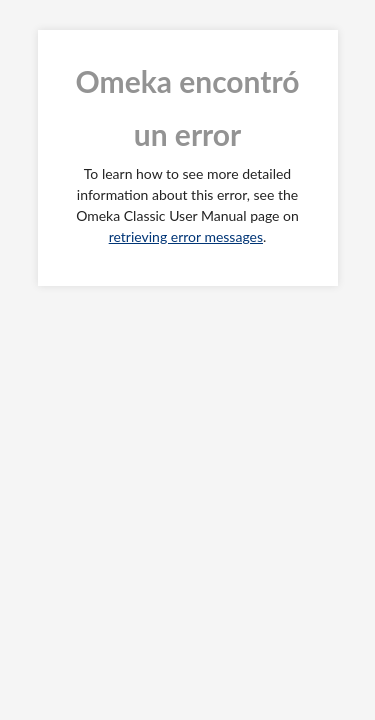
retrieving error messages (186, 236)
